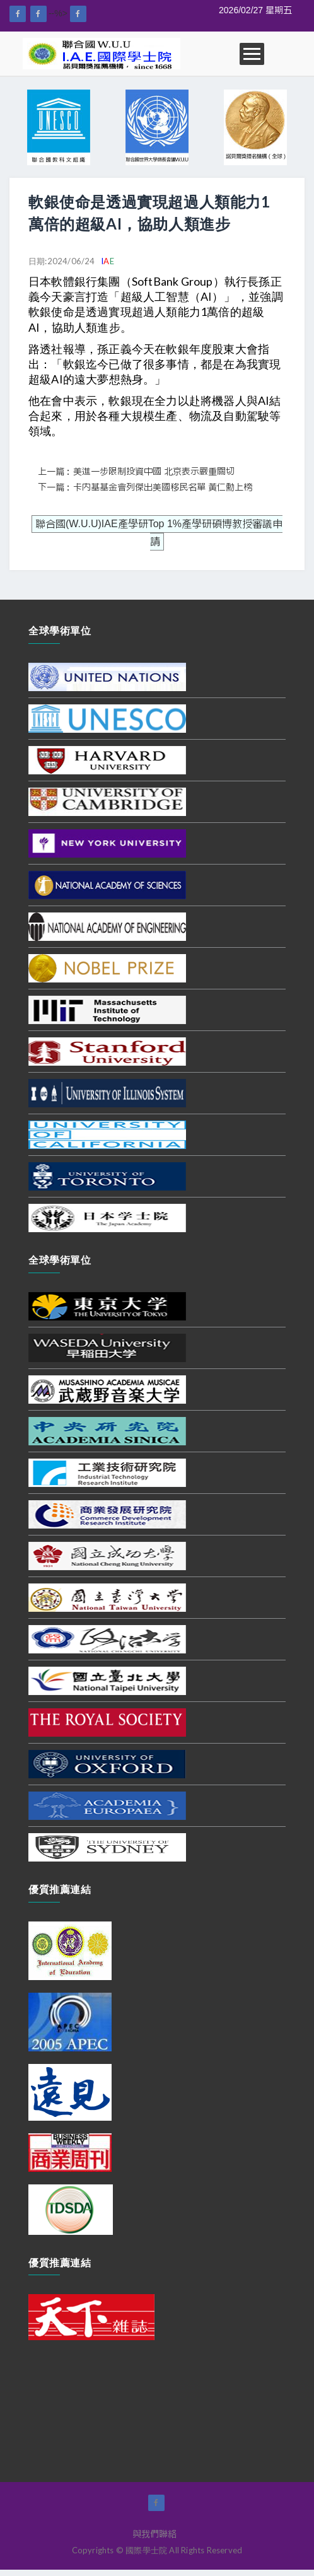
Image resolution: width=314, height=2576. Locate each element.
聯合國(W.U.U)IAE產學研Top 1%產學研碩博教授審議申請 (158, 533)
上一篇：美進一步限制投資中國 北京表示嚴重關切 (136, 471)
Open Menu (252, 54)
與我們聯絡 (154, 2534)
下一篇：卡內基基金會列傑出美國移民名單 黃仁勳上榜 (145, 487)
